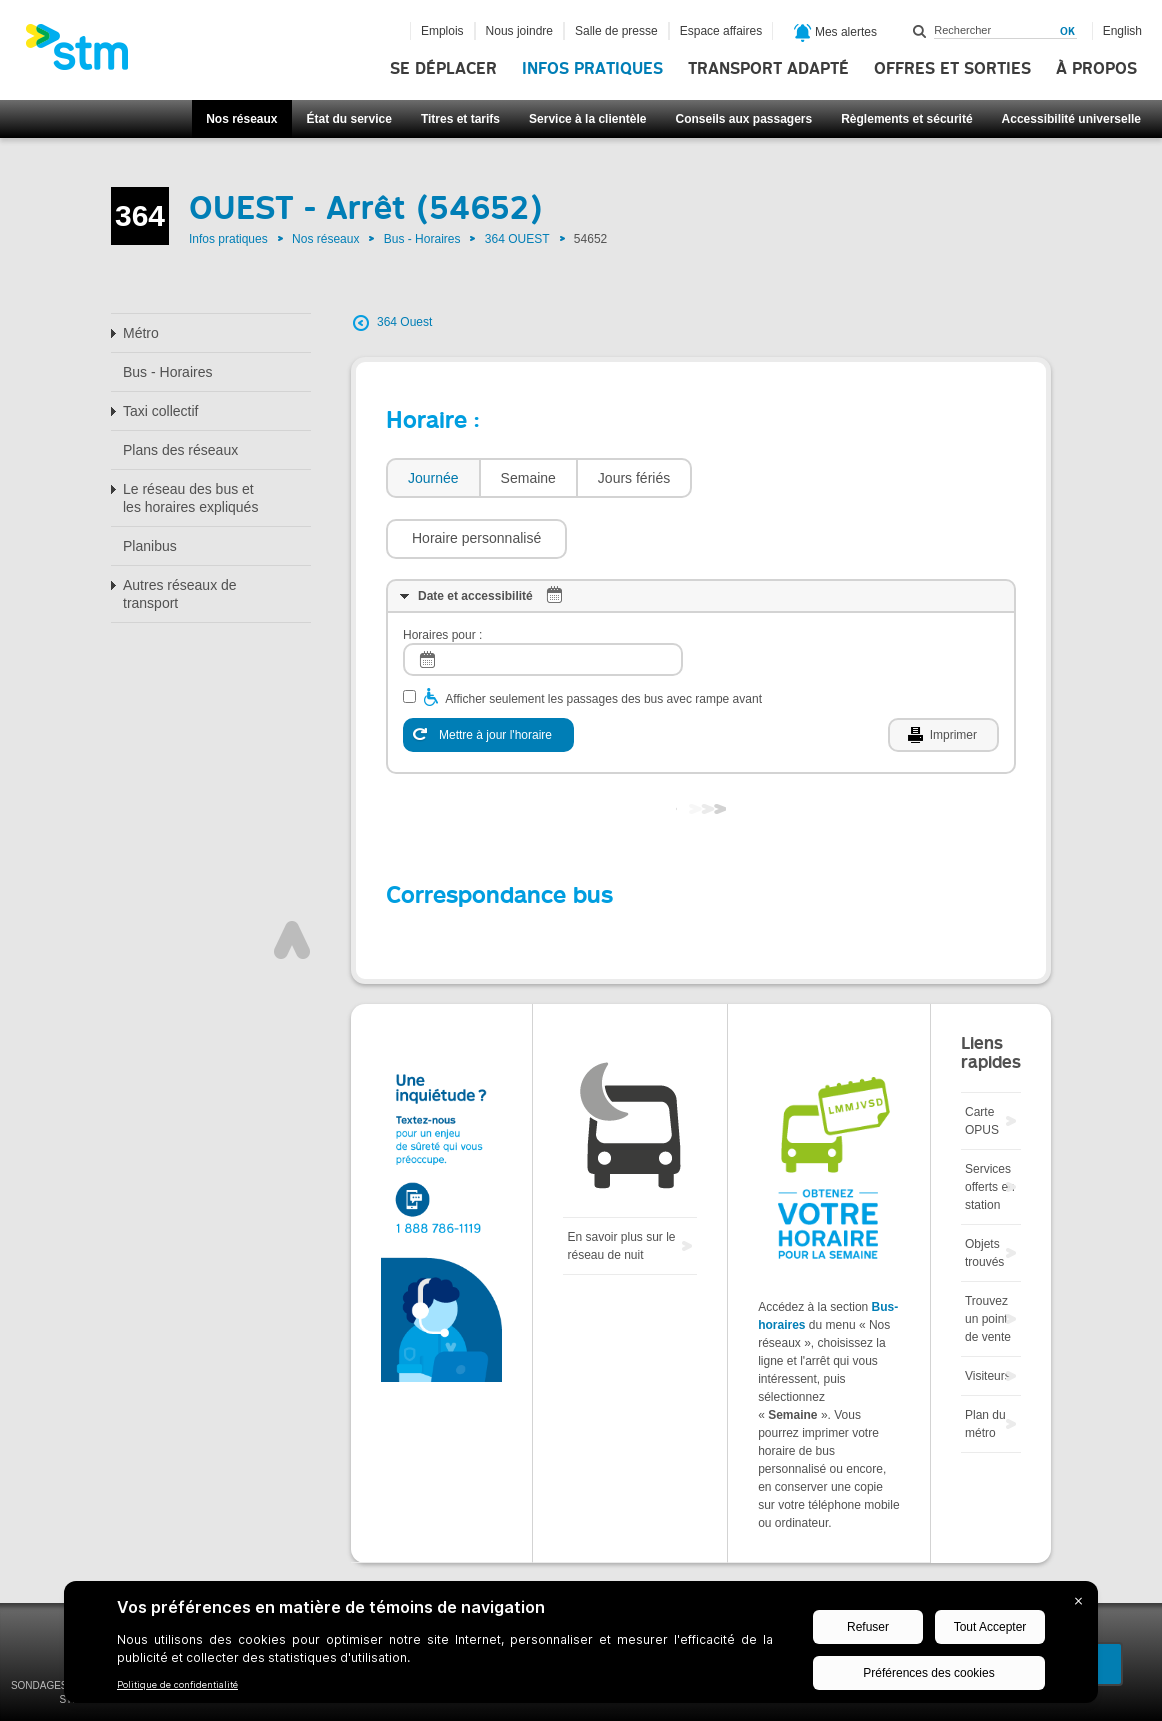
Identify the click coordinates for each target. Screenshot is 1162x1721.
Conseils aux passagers (743, 119)
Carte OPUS (982, 1061)
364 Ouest (404, 322)
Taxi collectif (160, 411)
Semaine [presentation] (528, 478)
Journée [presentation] (433, 478)
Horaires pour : (442, 575)
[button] (792, 478)
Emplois (442, 31)
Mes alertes (835, 33)
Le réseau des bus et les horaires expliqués (190, 498)
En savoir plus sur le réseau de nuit (621, 1186)
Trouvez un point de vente (988, 1259)
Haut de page (292, 880)
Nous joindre (519, 31)
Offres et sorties (952, 69)
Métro (141, 333)
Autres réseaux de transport (180, 594)
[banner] (87, 53)
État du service (349, 119)
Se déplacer (443, 69)
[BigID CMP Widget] (581, 1647)
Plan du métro (985, 1364)
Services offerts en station (990, 1127)
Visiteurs (988, 1316)
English (1122, 31)
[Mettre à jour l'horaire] (488, 675)
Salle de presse (616, 31)
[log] (543, 599)
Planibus (150, 546)
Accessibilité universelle (1071, 119)
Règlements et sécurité (906, 119)
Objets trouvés (984, 1193)
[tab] (432, 478)
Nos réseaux (241, 119)
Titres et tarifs (460, 119)
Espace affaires (721, 31)
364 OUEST (517, 239)
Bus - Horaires (422, 239)
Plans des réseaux (180, 450)
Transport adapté (768, 69)
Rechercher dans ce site (920, 31)
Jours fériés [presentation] (634, 478)
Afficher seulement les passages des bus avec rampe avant (603, 639)
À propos (1096, 69)
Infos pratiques (592, 69)
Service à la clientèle (587, 119)
